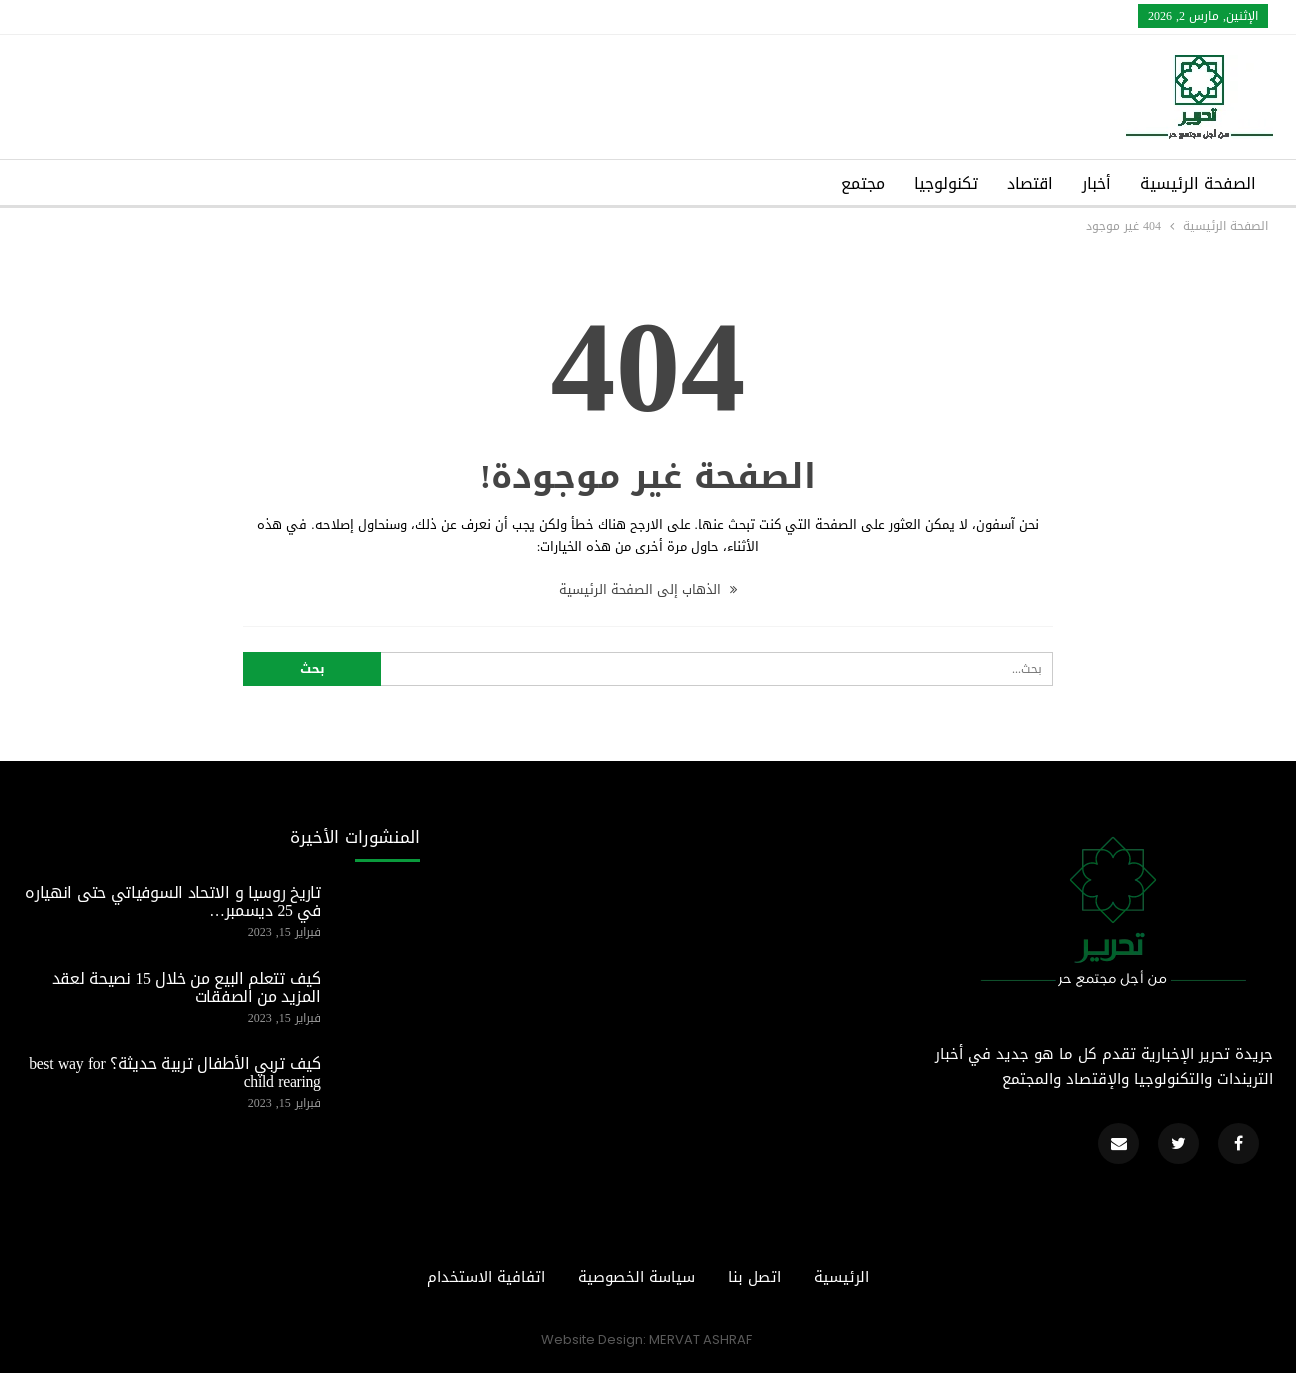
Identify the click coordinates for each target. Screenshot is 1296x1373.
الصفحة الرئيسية (1198, 183)
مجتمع (863, 183)
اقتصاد (1030, 183)
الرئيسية (841, 1277)
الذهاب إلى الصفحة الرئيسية (648, 589)
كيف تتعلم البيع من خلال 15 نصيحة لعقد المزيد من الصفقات (186, 988)
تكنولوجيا (946, 183)
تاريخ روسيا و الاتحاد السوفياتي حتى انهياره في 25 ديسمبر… (172, 902)
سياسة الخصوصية (636, 1277)
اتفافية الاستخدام (486, 1277)
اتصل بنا (754, 1277)
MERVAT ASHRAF (700, 1339)
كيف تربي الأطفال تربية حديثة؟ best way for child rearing (175, 1073)
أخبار (1096, 183)
